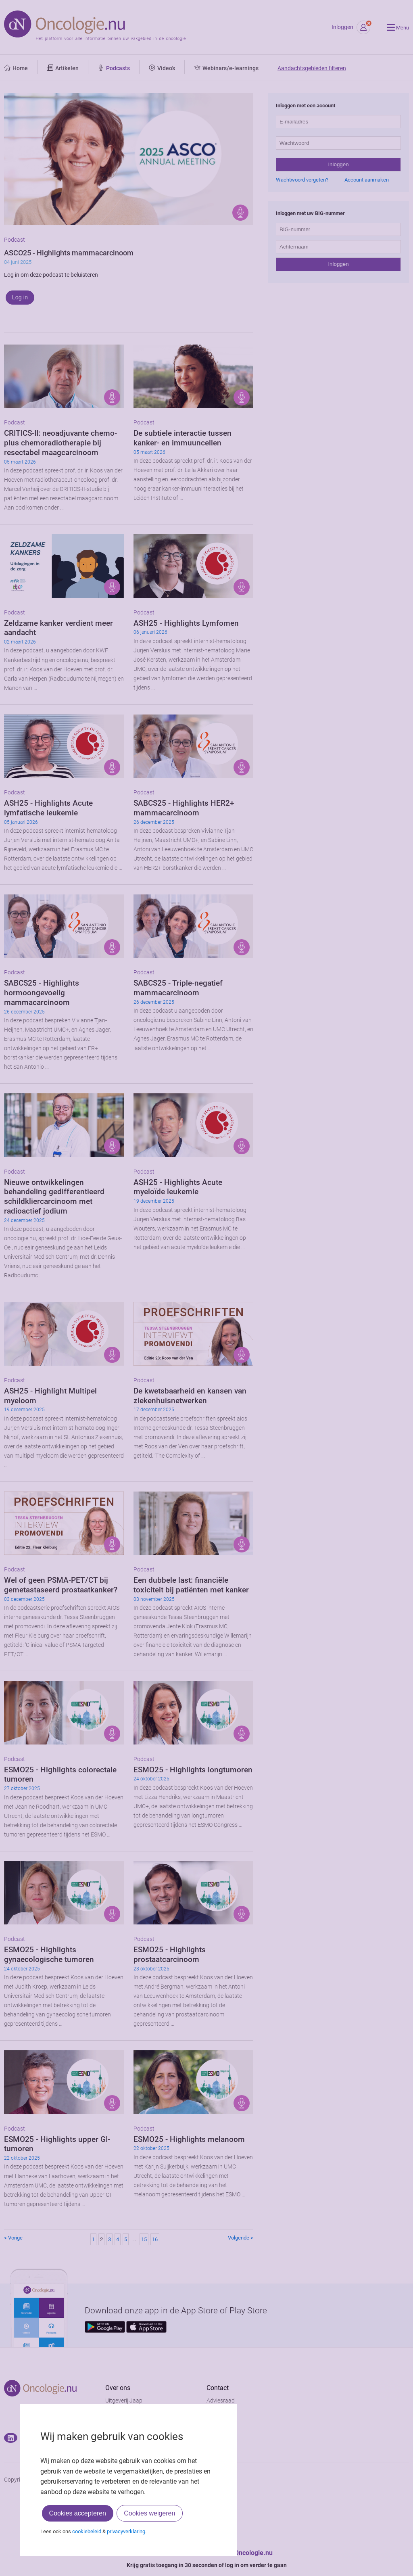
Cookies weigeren (149, 2513)
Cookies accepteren (77, 2513)
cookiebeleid (86, 2531)
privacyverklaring (126, 2531)
